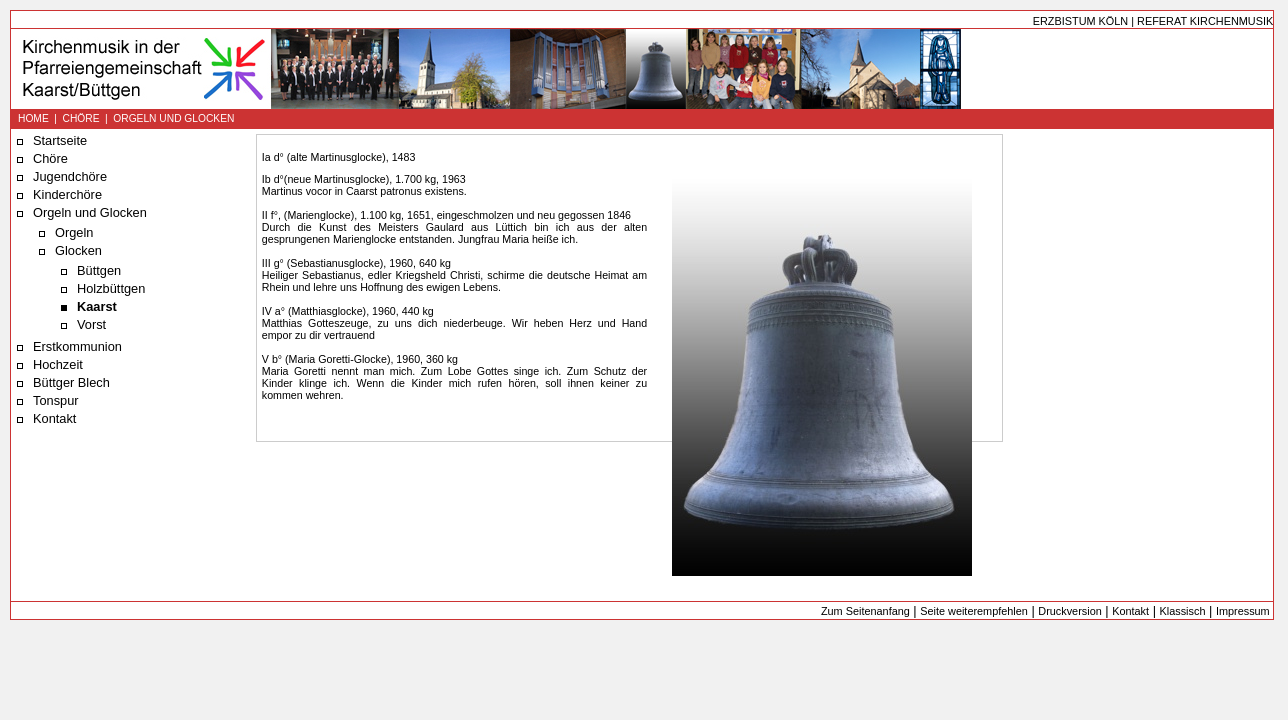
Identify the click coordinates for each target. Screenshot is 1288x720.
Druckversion (1069, 611)
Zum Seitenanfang (865, 611)
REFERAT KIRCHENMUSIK (1205, 21)
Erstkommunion (77, 346)
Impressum (1243, 611)
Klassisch (1183, 611)
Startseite (60, 140)
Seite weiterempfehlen (974, 611)
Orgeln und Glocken (90, 212)
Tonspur (56, 400)
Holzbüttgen (111, 288)
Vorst (91, 324)
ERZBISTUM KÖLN (1080, 21)
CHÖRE (81, 118)
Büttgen (99, 270)
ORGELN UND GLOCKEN (173, 118)
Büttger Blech (71, 382)
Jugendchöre (70, 176)
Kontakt (54, 418)
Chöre (50, 158)
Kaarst (97, 306)
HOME (33, 118)
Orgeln (74, 232)
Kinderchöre (67, 194)
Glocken (78, 250)
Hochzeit (58, 364)
